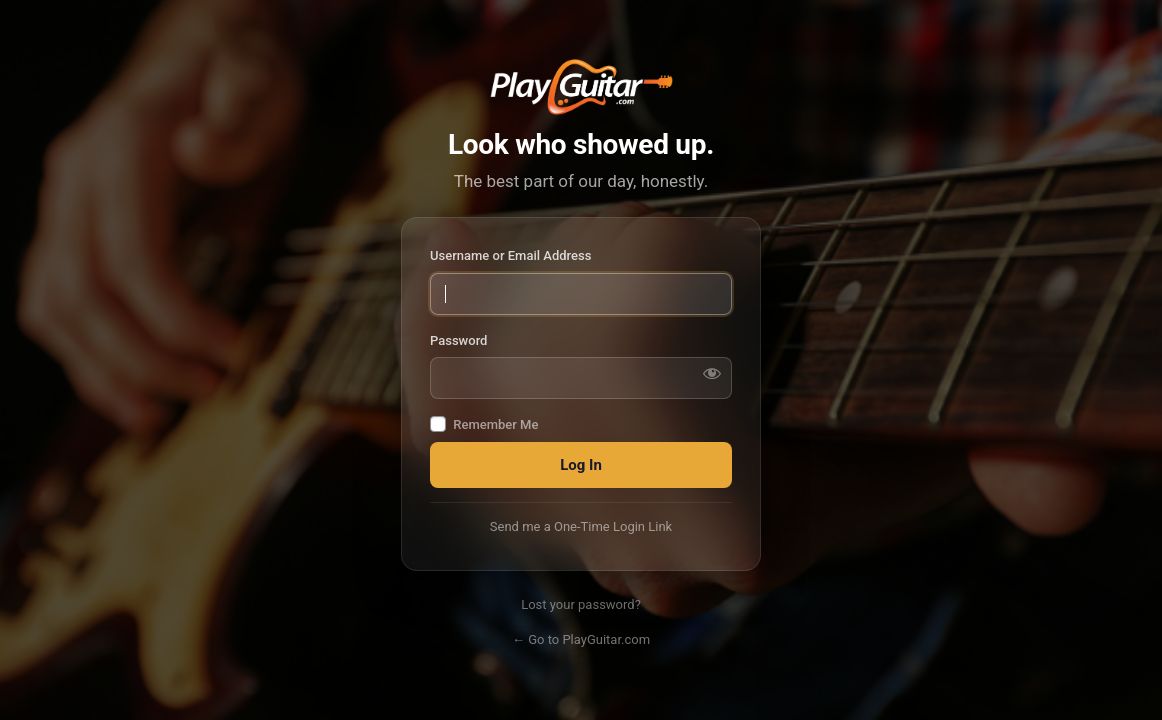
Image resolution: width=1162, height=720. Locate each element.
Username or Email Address (510, 255)
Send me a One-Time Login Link (581, 526)
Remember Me (495, 424)
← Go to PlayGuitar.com (581, 639)
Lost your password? (581, 604)
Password (458, 340)
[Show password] (712, 373)
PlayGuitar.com (581, 87)
